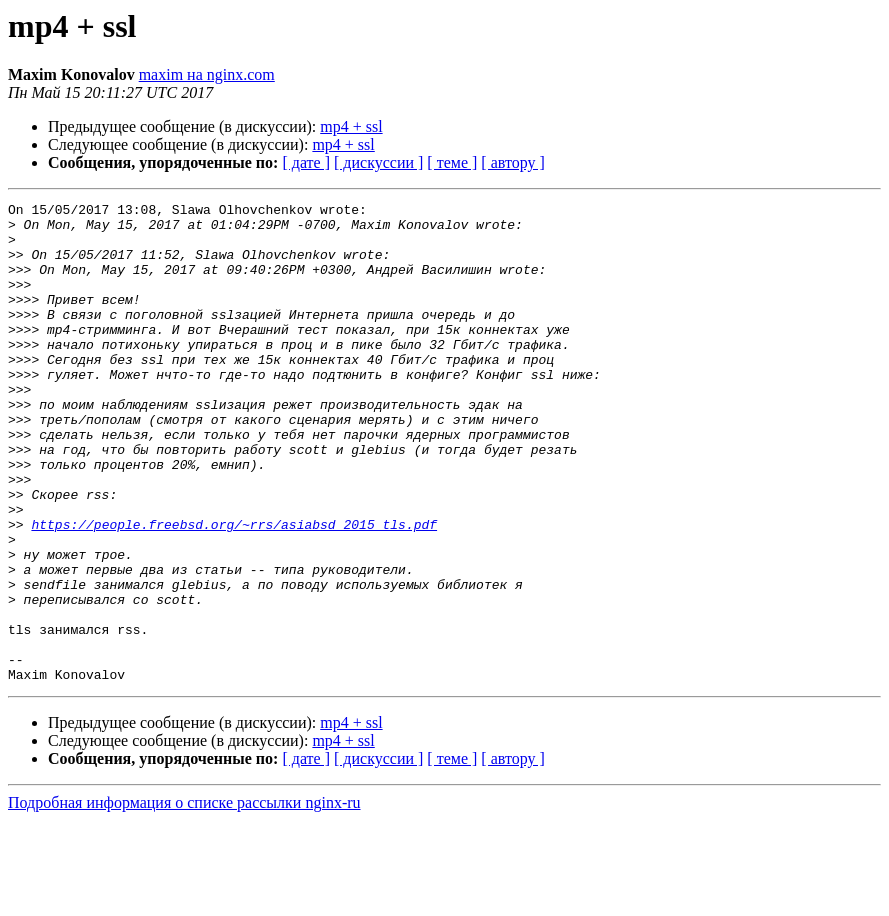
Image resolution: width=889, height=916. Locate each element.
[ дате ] (306, 162)
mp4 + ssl (351, 126)
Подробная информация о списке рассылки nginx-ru (184, 898)
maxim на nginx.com (207, 74)
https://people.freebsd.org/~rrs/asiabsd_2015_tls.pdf (234, 590)
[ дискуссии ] (378, 162)
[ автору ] (512, 162)
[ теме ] (452, 162)
